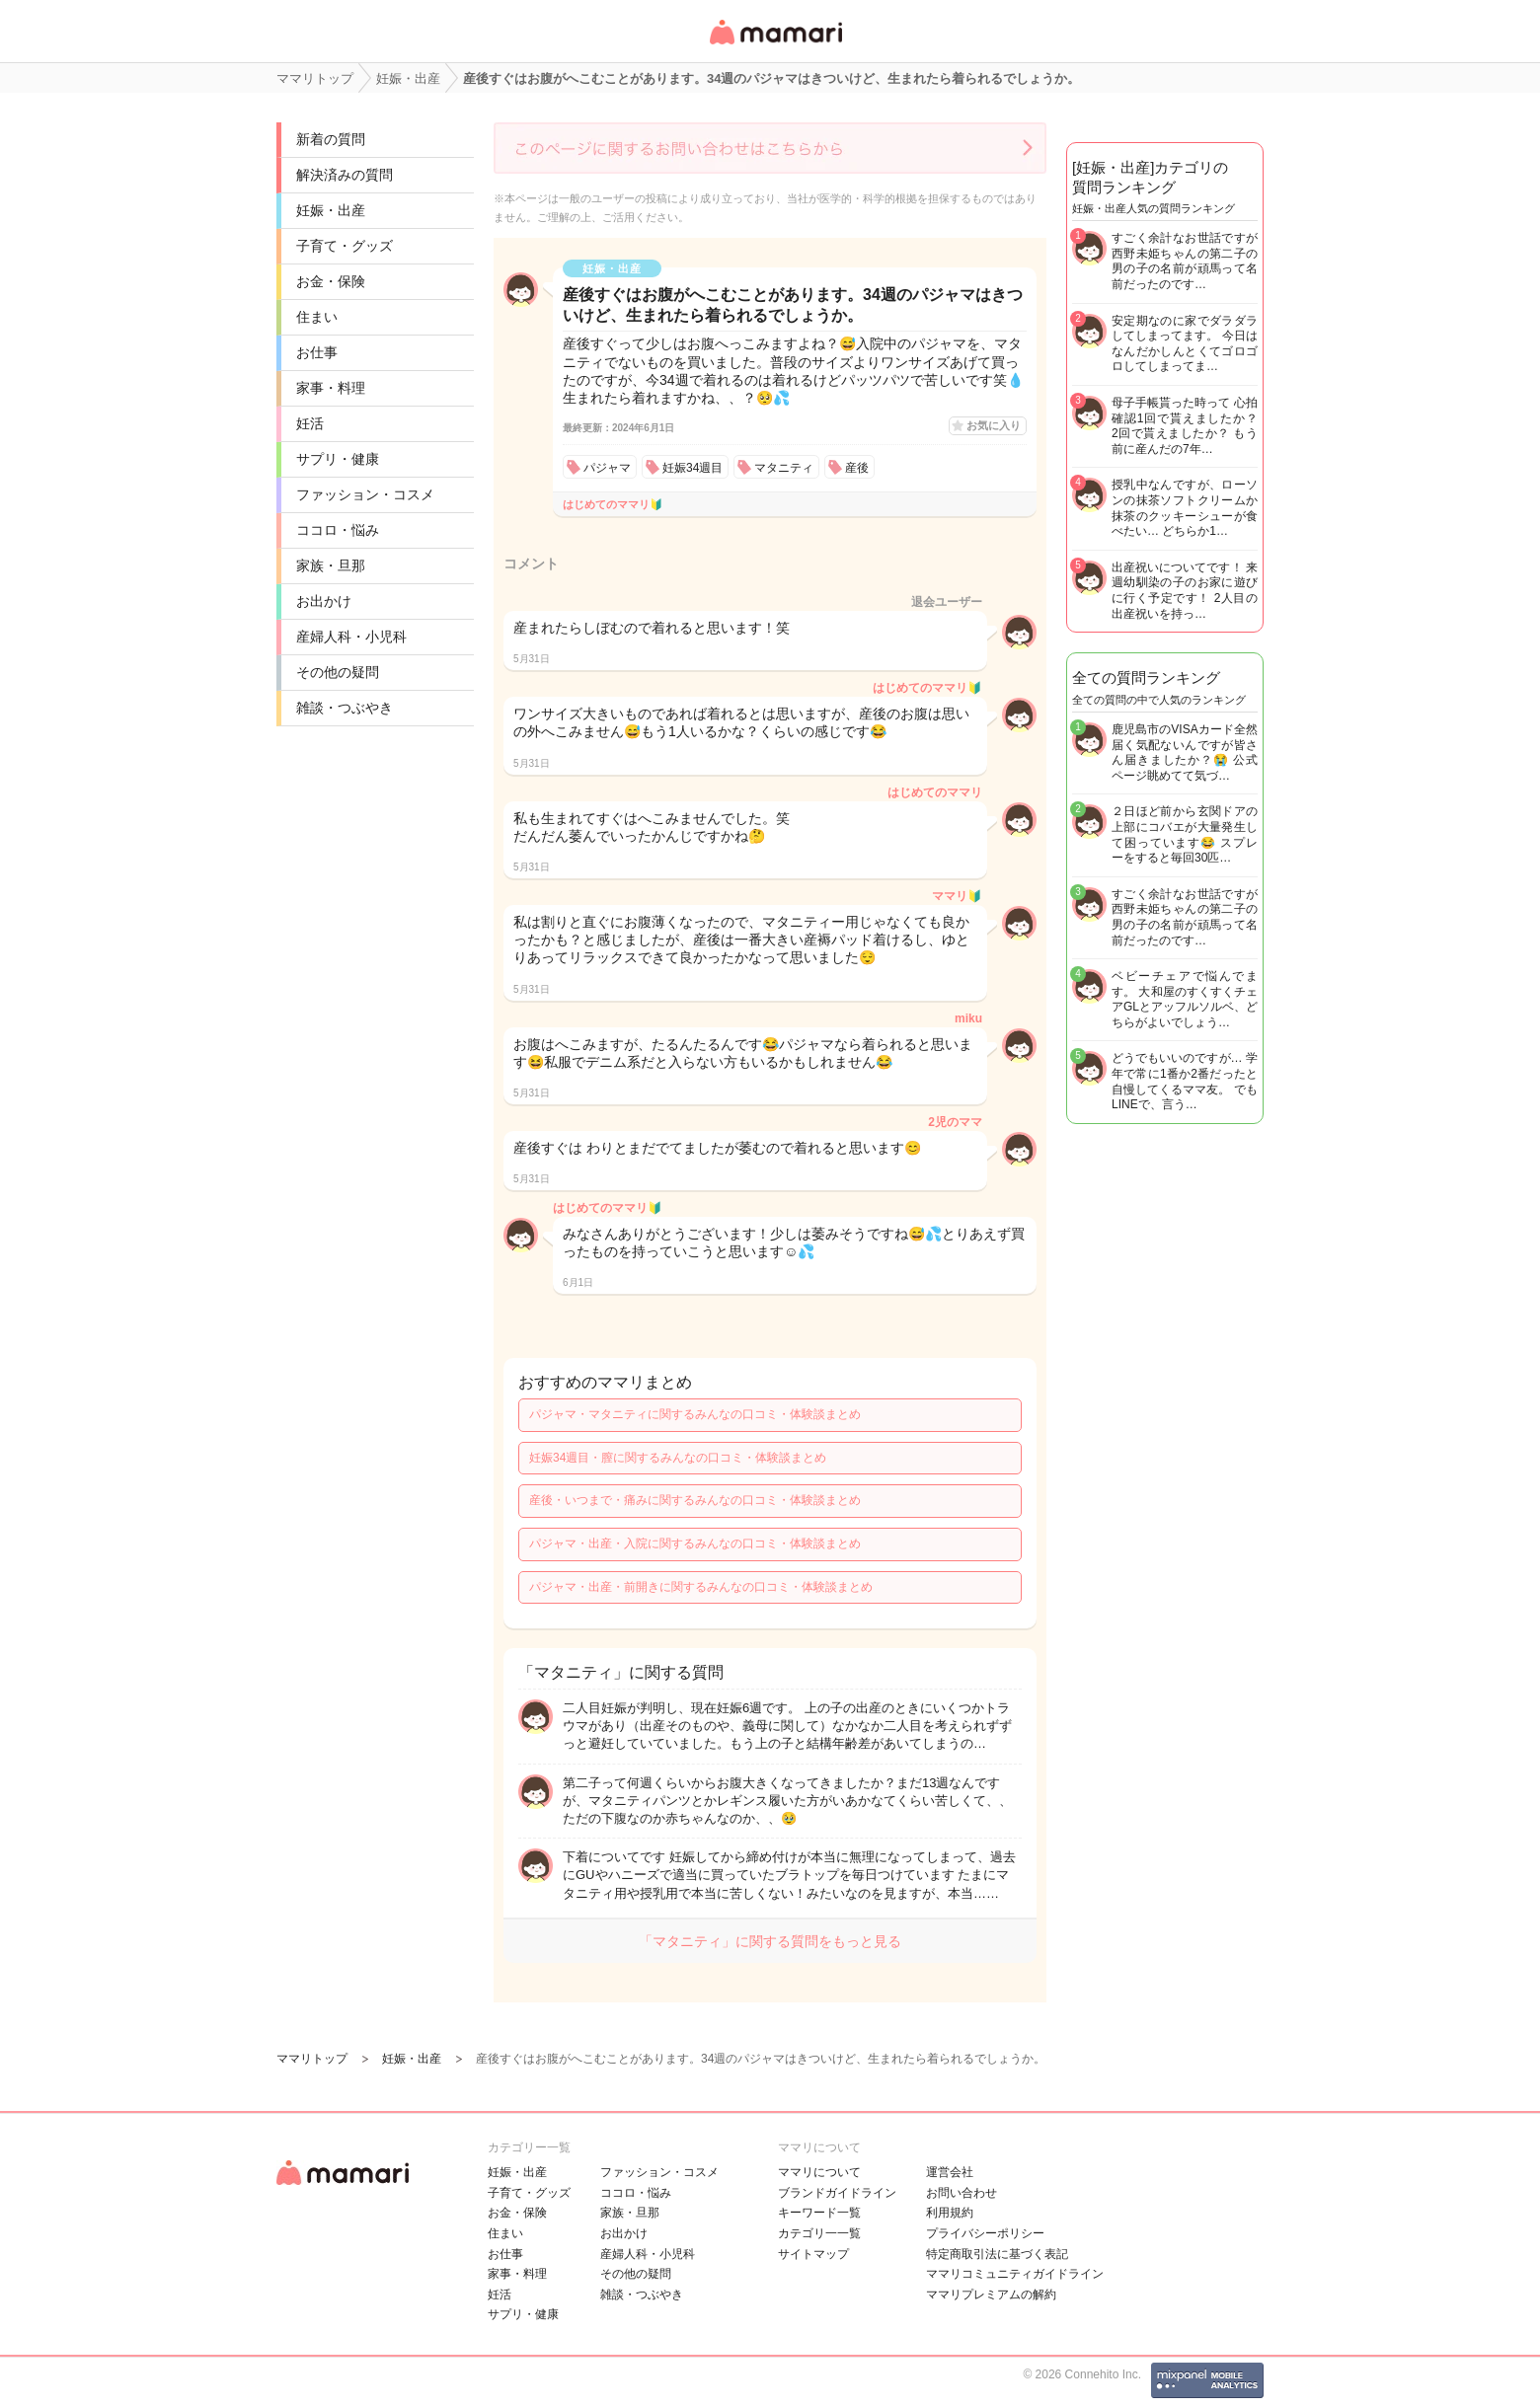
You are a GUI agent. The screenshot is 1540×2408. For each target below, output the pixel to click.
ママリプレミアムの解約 (991, 2294)
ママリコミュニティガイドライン (1015, 2274)
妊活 (310, 423)
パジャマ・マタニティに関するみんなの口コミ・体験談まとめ (695, 1414)
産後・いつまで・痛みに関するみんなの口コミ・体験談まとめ (695, 1500)
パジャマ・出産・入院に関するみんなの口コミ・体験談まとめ (695, 1543)
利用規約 (949, 2213)
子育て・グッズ (344, 246)
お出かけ (323, 601)
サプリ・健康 (337, 459)
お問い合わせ (961, 2193)
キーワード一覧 (819, 2213)
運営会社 (949, 2172)
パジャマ (607, 468)
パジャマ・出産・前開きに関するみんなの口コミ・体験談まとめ (701, 1587)
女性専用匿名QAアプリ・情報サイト (775, 45)
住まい (317, 317)
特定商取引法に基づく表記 (997, 2254)
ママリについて (819, 2172)
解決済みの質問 (344, 175)
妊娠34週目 (692, 468)
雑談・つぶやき (344, 707)
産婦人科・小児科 (351, 636)
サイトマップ (813, 2254)
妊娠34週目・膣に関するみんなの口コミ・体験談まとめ (677, 1458)
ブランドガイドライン (837, 2193)
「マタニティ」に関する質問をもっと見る (770, 1941)
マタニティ (783, 468)
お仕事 (317, 352)
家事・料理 (330, 388)
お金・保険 (330, 281)
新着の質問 (330, 139)
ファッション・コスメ (365, 494)
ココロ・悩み (337, 530)
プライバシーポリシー (985, 2233)
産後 (857, 468)
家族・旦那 (330, 565)
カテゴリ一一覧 (819, 2233)
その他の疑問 (337, 672)
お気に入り (993, 425)
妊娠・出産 (330, 210)
